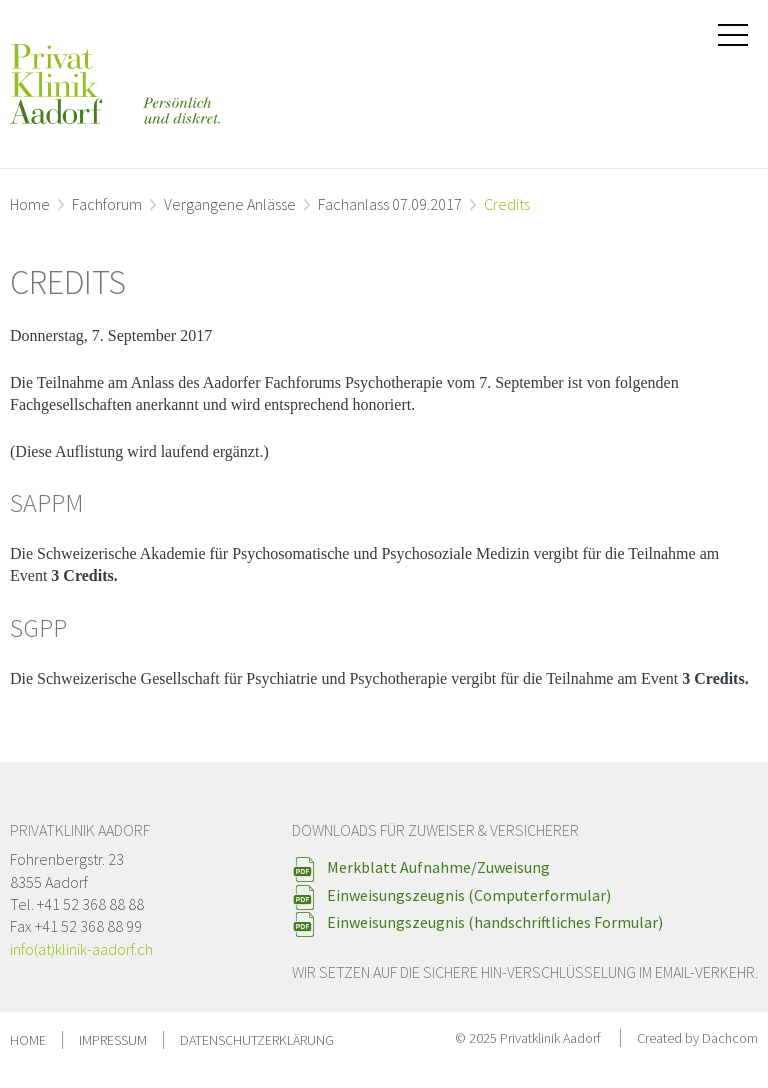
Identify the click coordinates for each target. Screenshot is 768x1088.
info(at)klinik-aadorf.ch (81, 949)
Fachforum (107, 204)
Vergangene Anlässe (230, 204)
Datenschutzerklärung (257, 1040)
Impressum (113, 1040)
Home (30, 204)
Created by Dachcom (697, 1038)
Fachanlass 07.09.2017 (390, 204)
